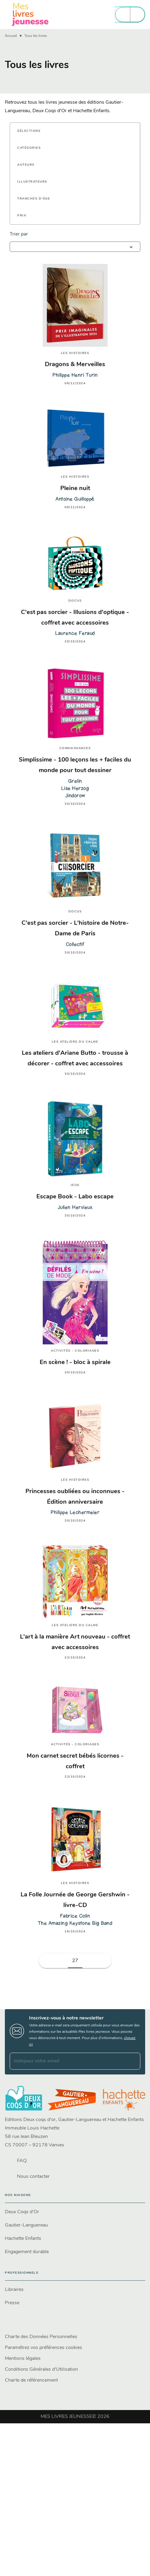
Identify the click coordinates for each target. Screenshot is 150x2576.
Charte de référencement (31, 2380)
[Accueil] (30, 14)
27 (75, 1960)
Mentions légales (23, 2358)
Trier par (19, 234)
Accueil (11, 36)
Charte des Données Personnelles (41, 2336)
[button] (32, 131)
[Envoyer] (133, 2061)
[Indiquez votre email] (67, 2061)
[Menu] (130, 14)
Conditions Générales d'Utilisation (41, 2369)
